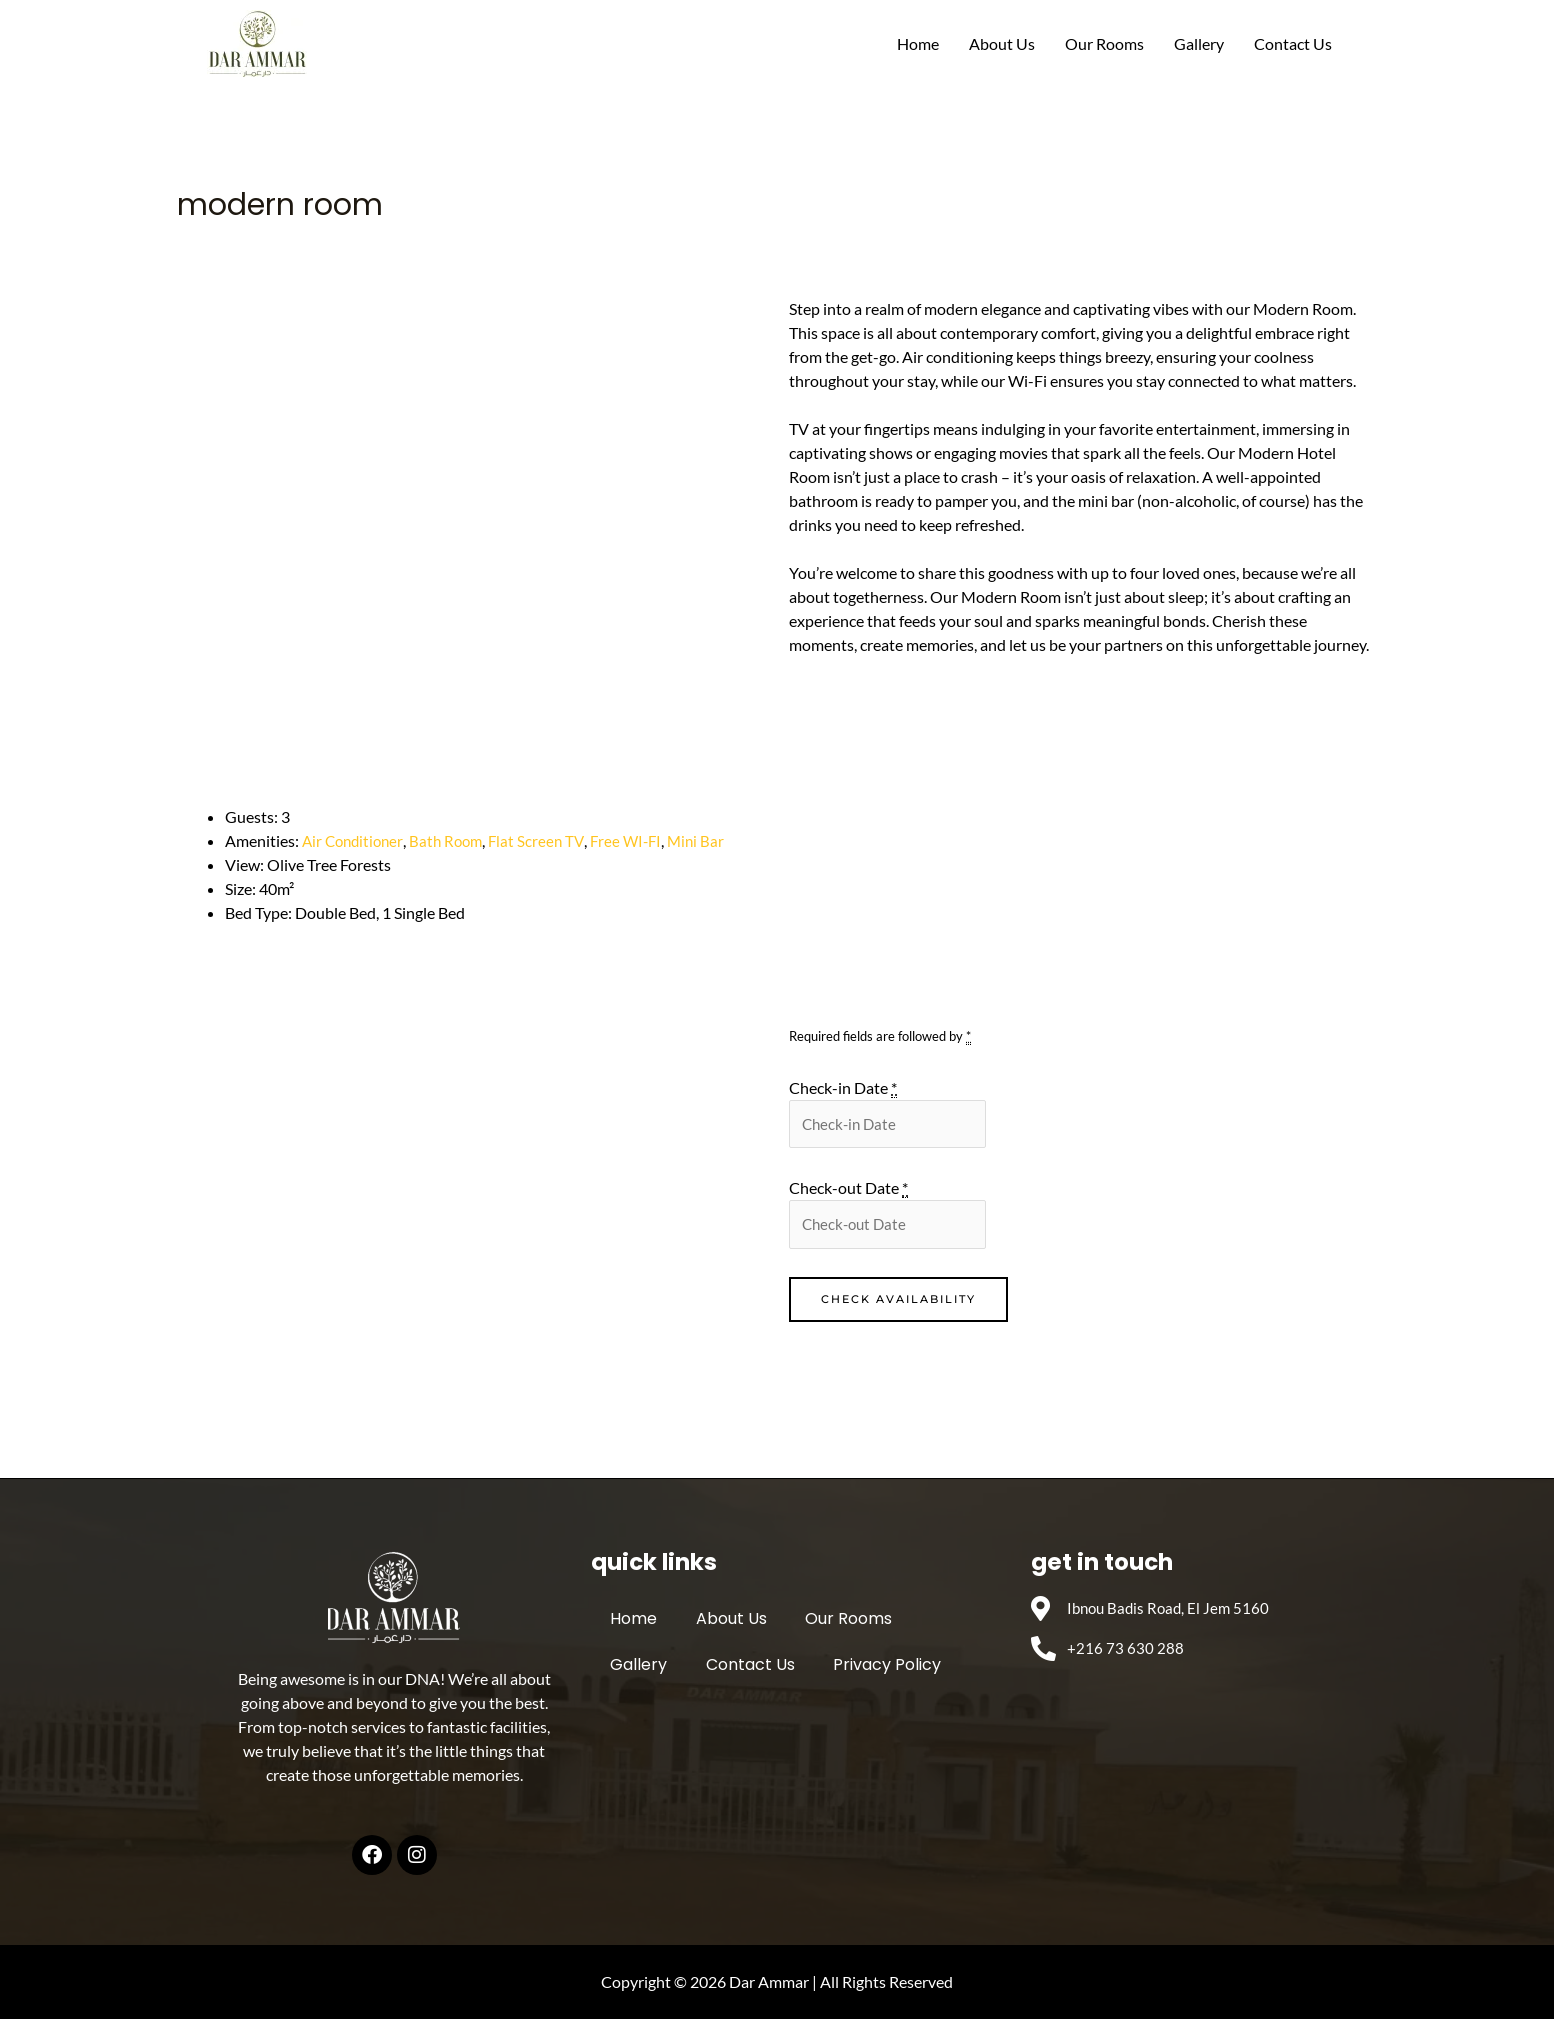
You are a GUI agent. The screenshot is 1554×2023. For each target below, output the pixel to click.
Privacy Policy (866, 1669)
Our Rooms (1104, 43)
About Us (1002, 43)
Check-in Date (843, 1088)
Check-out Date (848, 1190)
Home (918, 43)
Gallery (1199, 43)
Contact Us (1293, 43)
